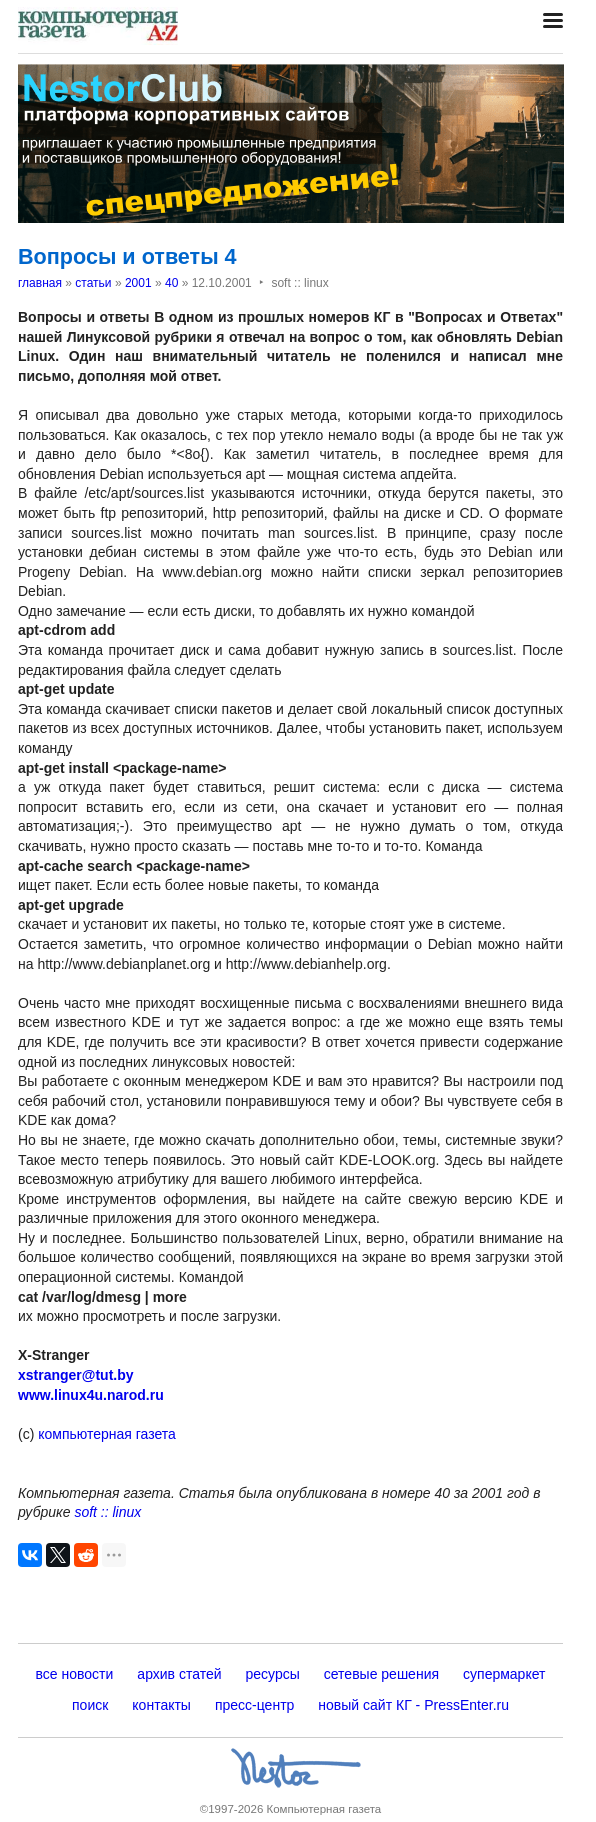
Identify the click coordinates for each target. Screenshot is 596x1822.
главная (40, 283)
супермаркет (504, 1674)
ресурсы (273, 1674)
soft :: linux (107, 1512)
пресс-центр (254, 1705)
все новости (75, 1674)
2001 (138, 283)
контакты (161, 1705)
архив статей (179, 1674)
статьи (93, 283)
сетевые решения (381, 1674)
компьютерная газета (105, 1434)
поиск (90, 1705)
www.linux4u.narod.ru (91, 1395)
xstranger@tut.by (76, 1375)
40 (171, 283)
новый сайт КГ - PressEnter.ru (413, 1705)
